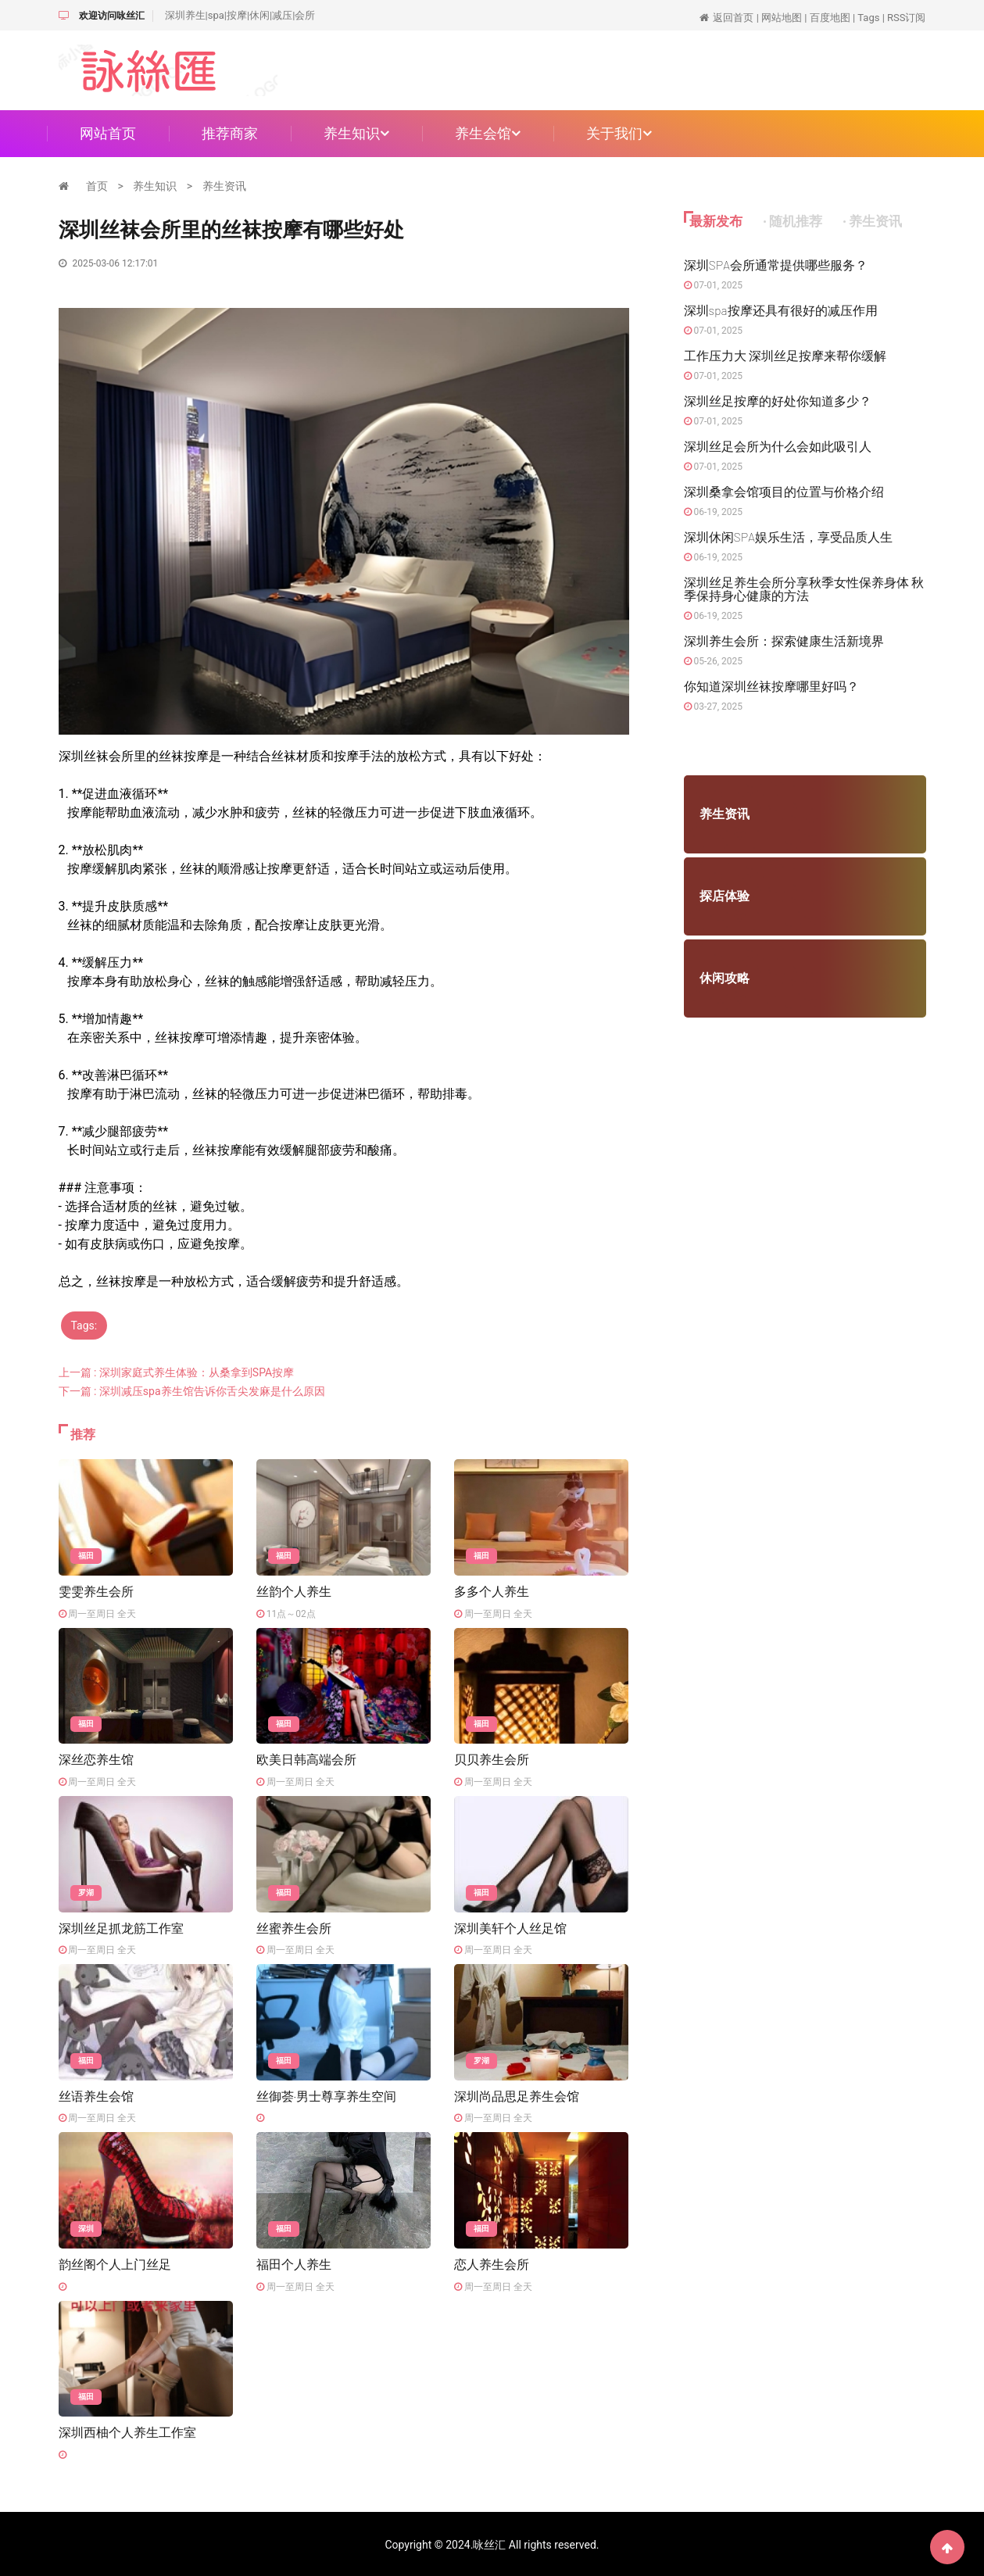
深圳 (86, 2228)
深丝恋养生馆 (96, 1758)
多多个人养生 (491, 1590)
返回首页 (733, 17)
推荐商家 (230, 133)
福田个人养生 (293, 2263)
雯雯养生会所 (96, 1590)
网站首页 (108, 133)
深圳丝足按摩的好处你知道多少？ (777, 400)
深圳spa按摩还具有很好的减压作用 (781, 309)
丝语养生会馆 (96, 2095)
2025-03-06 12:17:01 (109, 263)
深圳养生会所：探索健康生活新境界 (784, 640)
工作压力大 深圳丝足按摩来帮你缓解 (785, 355)
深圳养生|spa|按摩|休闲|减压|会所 (240, 15)
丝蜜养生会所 (293, 1926)
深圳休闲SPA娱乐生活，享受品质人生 (788, 536)
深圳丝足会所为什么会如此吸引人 (777, 445)
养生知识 (356, 133)
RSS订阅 (906, 17)
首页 (97, 186)
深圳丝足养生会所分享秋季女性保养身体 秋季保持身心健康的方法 (804, 588)
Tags (868, 17)
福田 (86, 1555)
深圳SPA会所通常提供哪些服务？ (776, 264)
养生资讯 (224, 186)
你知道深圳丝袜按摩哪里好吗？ (771, 685)
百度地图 (830, 17)
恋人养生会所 (491, 2263)
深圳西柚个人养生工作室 (127, 2431)
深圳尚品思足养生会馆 (516, 2095)
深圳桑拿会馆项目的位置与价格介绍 (784, 491)
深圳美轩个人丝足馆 (510, 1926)
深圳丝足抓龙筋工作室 (121, 1926)
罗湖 (86, 1891)
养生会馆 (488, 133)
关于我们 (619, 133)
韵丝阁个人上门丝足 (115, 2263)
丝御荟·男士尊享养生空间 (326, 2095)
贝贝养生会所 (491, 1758)
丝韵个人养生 (293, 1590)
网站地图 (781, 17)
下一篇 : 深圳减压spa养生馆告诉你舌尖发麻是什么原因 (192, 1391)
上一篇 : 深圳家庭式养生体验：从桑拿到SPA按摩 (177, 1372)
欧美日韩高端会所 (306, 1758)
